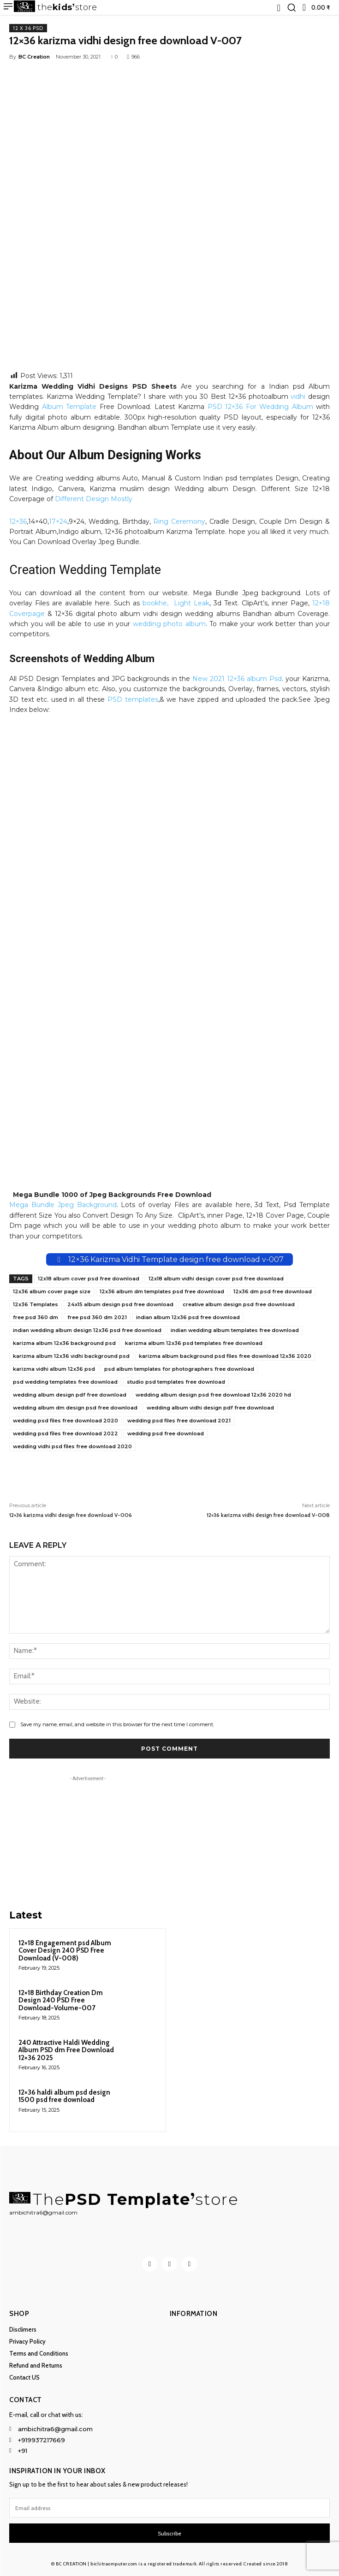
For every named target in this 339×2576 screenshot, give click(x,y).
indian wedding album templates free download (235, 1330)
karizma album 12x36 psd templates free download (193, 1343)
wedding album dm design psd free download (75, 1407)
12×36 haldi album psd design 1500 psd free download (64, 2096)
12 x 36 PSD (28, 28)
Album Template (69, 407)
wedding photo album (169, 624)
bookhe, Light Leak (176, 603)
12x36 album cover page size (51, 1291)
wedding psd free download (165, 1433)
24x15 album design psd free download (120, 1304)
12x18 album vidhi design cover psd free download (216, 1278)
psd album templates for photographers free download (179, 1369)
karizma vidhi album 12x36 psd (54, 1369)
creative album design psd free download (239, 1304)
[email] (169, 2507)
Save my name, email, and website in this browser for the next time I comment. (117, 1724)
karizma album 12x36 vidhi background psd (71, 1356)
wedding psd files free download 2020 (65, 1420)
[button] (291, 7)
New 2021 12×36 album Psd (237, 679)
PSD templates (132, 699)
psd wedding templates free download (65, 1382)
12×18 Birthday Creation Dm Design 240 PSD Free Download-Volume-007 (60, 2000)
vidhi (298, 396)
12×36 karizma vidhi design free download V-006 (70, 1514)
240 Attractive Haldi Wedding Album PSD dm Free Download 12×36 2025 (66, 2050)
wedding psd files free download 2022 (65, 1433)
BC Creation (34, 56)
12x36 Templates (35, 1304)
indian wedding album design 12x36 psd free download (87, 1330)
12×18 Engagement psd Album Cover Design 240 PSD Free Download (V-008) (64, 1950)
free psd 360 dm (35, 1317)
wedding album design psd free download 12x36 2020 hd (213, 1395)
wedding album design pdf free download (69, 1395)
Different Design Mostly (93, 499)
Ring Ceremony (179, 521)
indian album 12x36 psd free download (188, 1317)
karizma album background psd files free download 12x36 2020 (225, 1356)
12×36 (18, 521)
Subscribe (169, 2532)
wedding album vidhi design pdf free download (210, 1407)
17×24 (58, 521)
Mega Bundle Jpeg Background (63, 1205)
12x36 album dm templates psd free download (162, 1291)
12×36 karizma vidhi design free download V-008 (268, 1514)
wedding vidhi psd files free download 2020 (72, 1446)
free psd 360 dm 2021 (97, 1317)
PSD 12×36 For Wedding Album (260, 407)
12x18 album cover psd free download (88, 1278)
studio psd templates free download (176, 1382)
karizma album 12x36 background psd (64, 1343)
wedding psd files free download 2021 (179, 1420)
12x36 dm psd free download (272, 1291)
